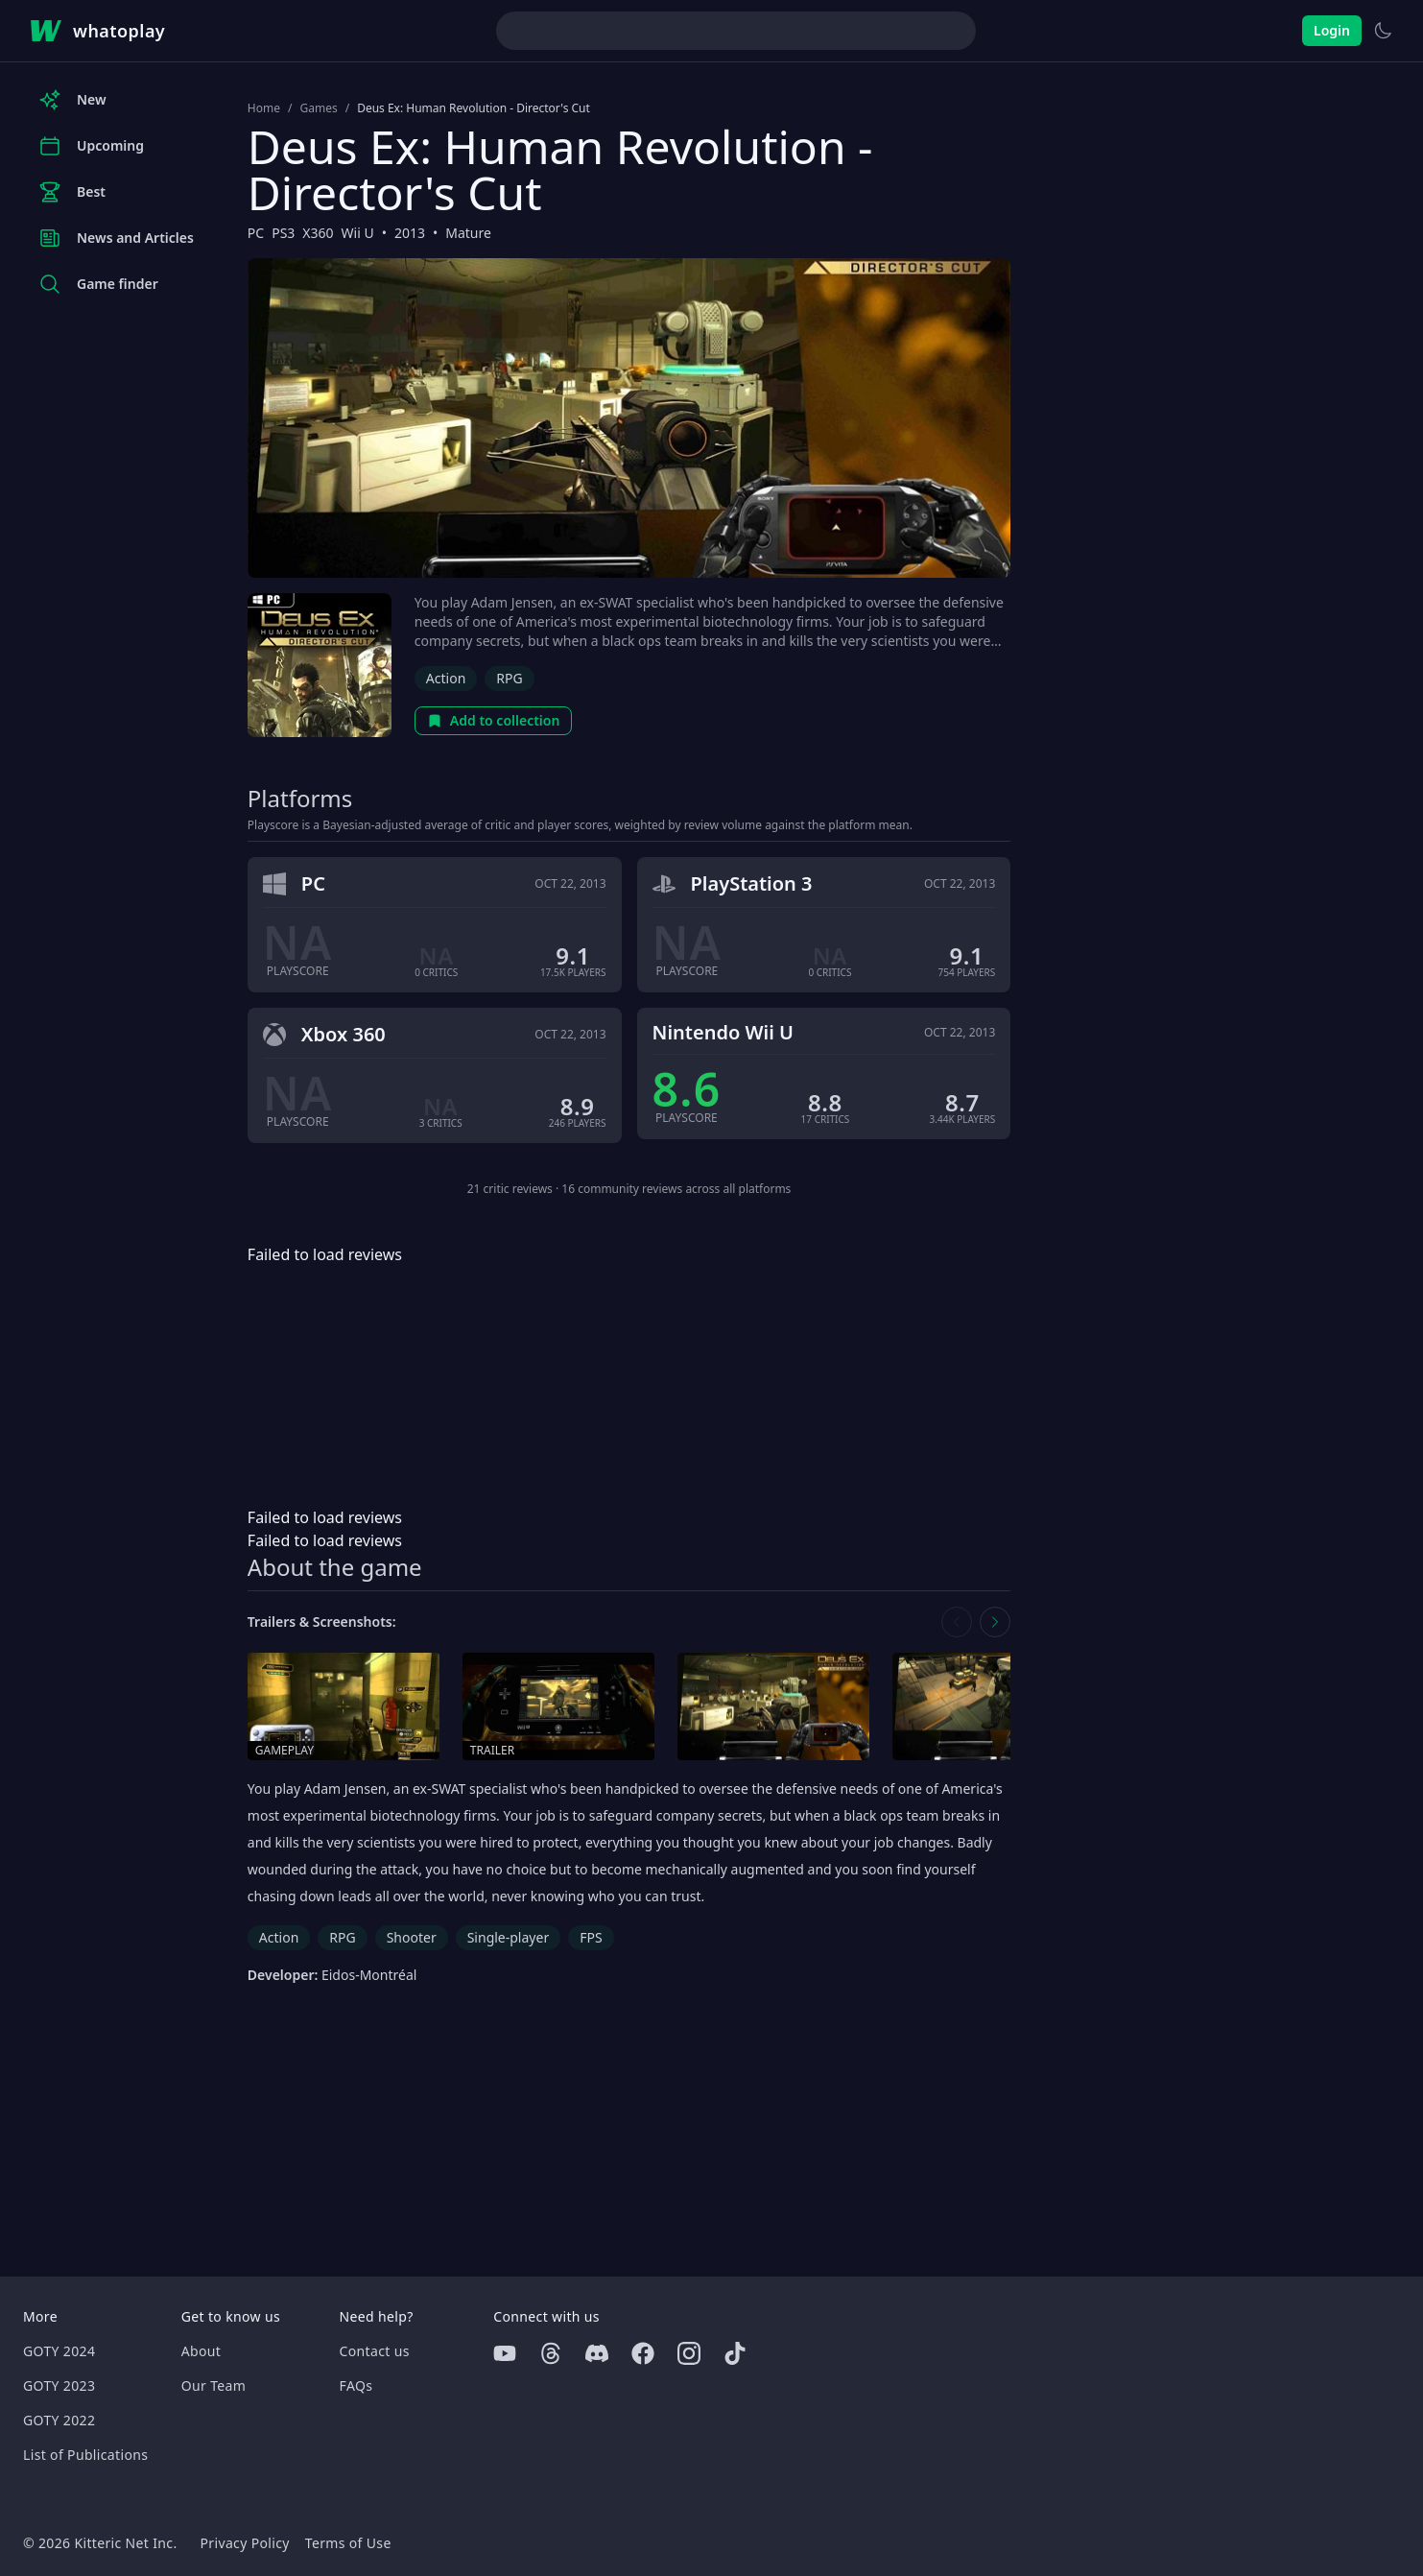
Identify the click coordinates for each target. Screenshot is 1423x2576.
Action (445, 678)
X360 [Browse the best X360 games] (317, 233)
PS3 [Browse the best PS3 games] (283, 233)
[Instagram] (688, 2353)
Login (1332, 30)
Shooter (412, 1937)
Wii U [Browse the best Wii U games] (358, 233)
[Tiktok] (735, 2353)
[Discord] (596, 2353)
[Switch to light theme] (1382, 30)
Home (264, 108)
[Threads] (550, 2353)
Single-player (508, 1937)
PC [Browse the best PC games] (256, 233)
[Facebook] (642, 2353)
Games (318, 108)
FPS (591, 1937)
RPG (509, 678)
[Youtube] (504, 2353)
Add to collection (493, 720)
